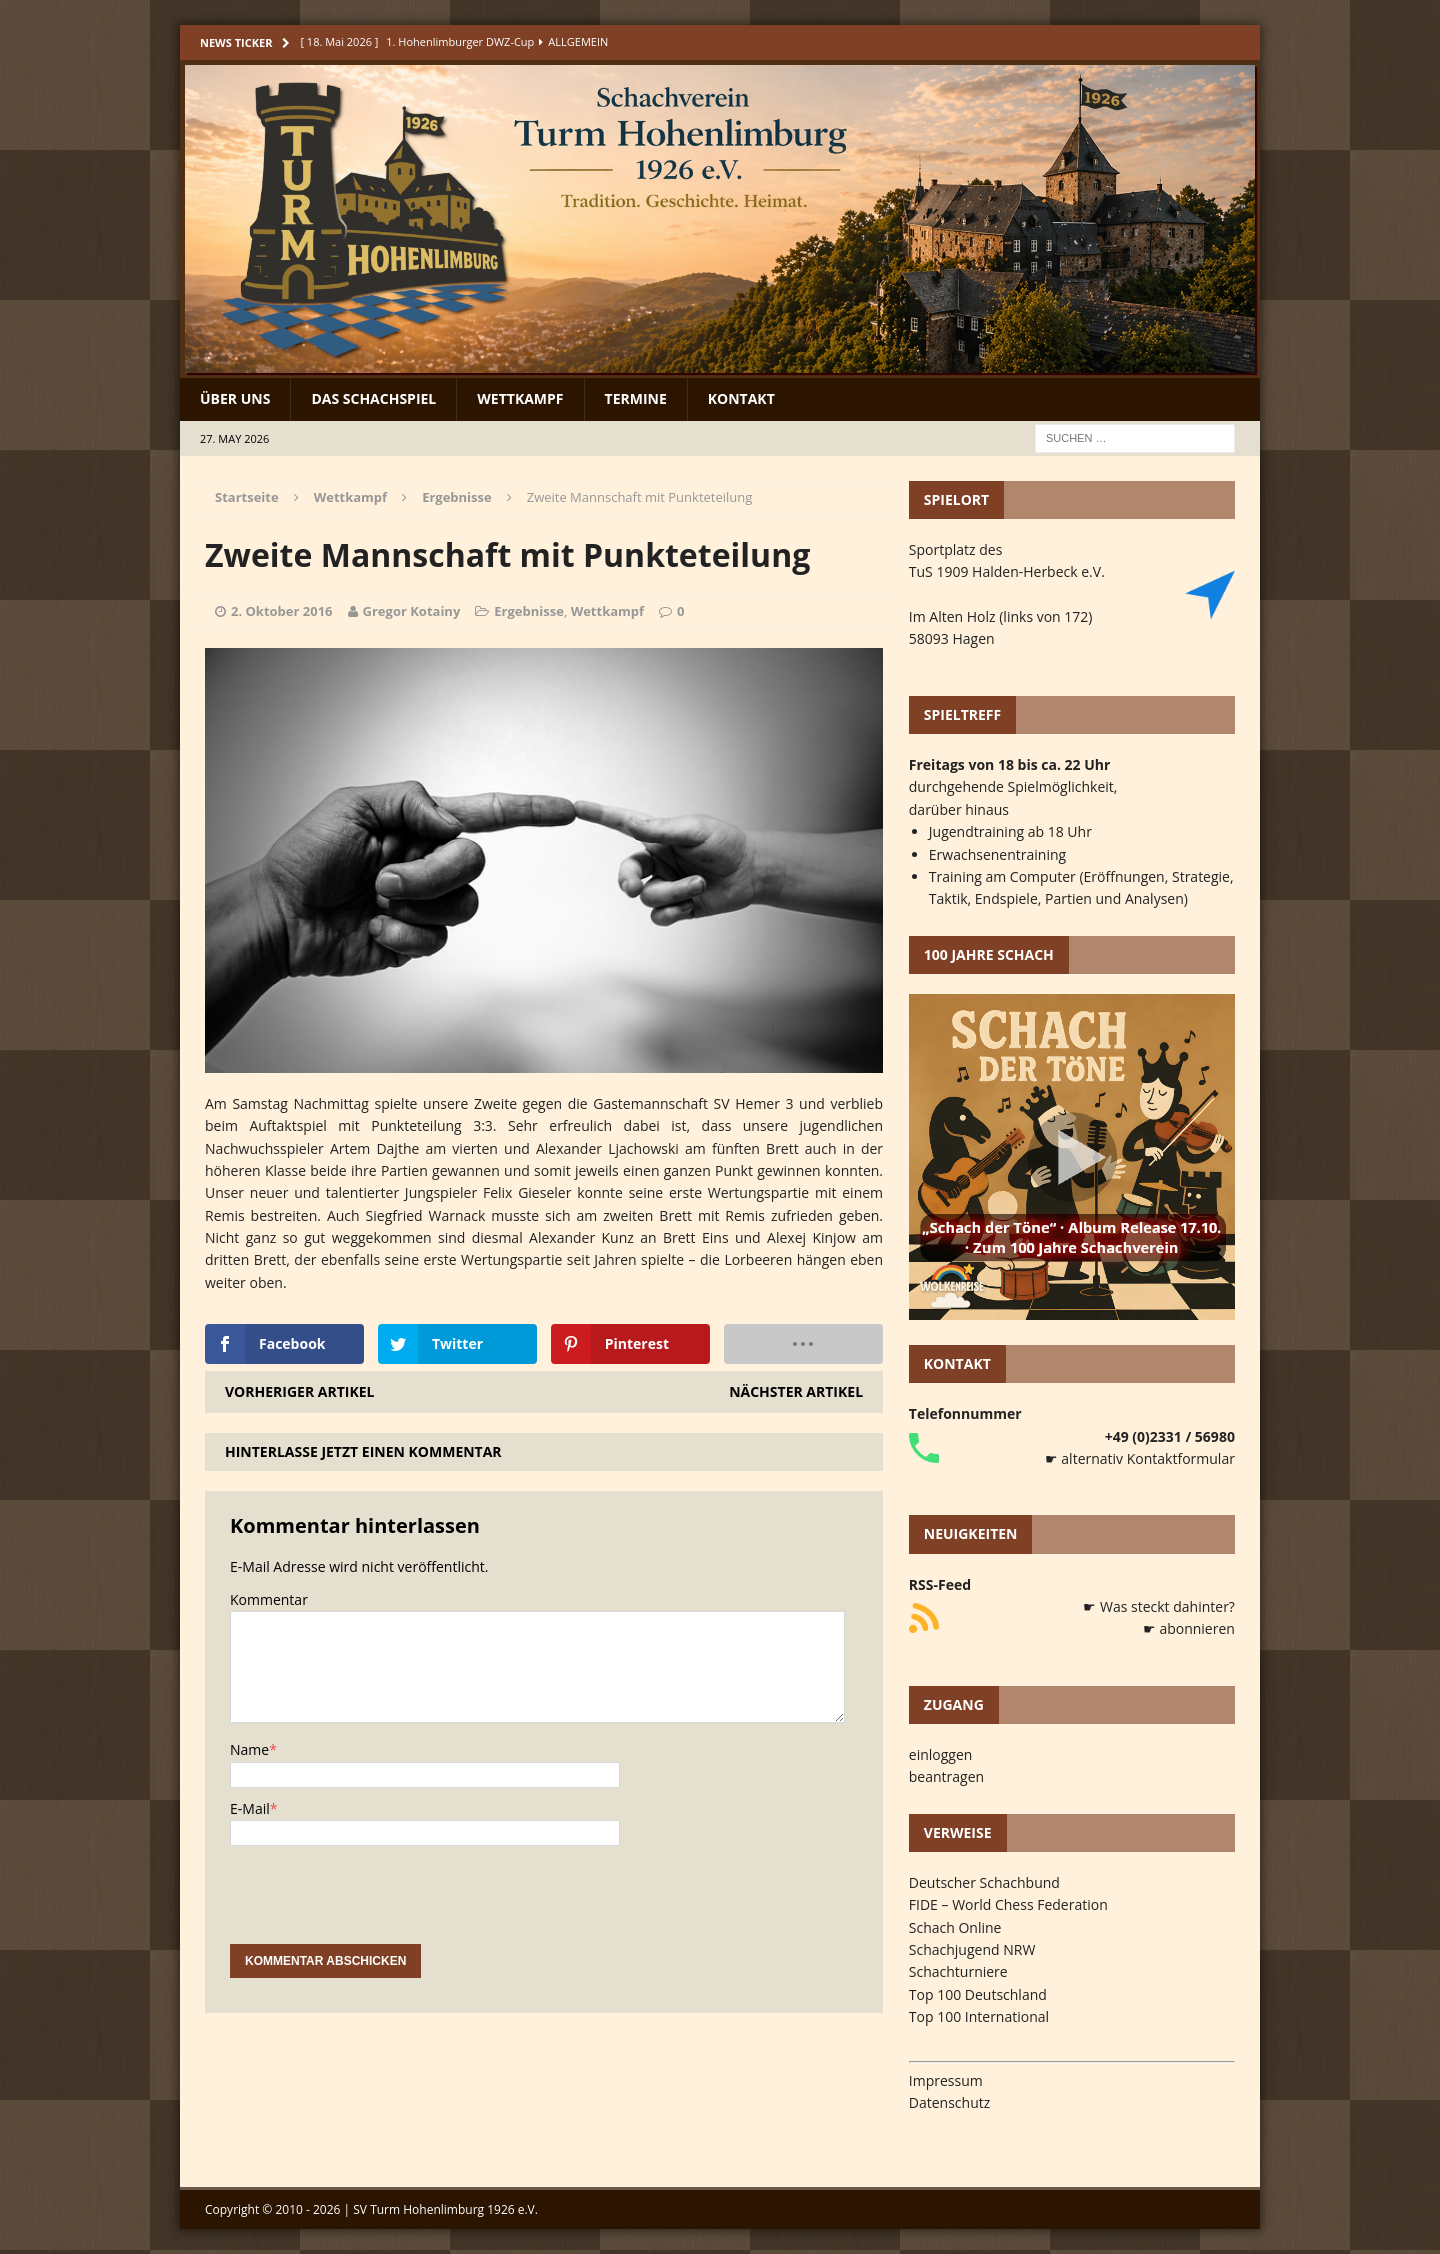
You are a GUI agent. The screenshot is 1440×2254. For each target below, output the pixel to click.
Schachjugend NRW (972, 1949)
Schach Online (955, 1927)
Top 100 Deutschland (978, 1994)
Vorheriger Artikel (299, 1391)
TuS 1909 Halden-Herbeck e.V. (1007, 571)
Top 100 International (979, 2016)
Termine (636, 398)
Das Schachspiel (373, 398)
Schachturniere (958, 1971)
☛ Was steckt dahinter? (1159, 1606)
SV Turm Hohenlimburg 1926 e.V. (445, 2209)
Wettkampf (520, 398)
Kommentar (269, 1599)
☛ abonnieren (1189, 1628)
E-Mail (250, 1808)
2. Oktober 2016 (282, 611)
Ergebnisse (529, 611)
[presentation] (382, 1905)
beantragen (946, 1776)
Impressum (946, 2080)
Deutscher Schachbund (984, 1882)
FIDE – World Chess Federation (1008, 1904)
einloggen (941, 1754)
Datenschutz (949, 2102)
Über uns (235, 398)
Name (249, 1749)
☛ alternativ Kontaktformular (1140, 1458)
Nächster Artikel (796, 1391)
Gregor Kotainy (412, 611)
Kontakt (741, 398)
